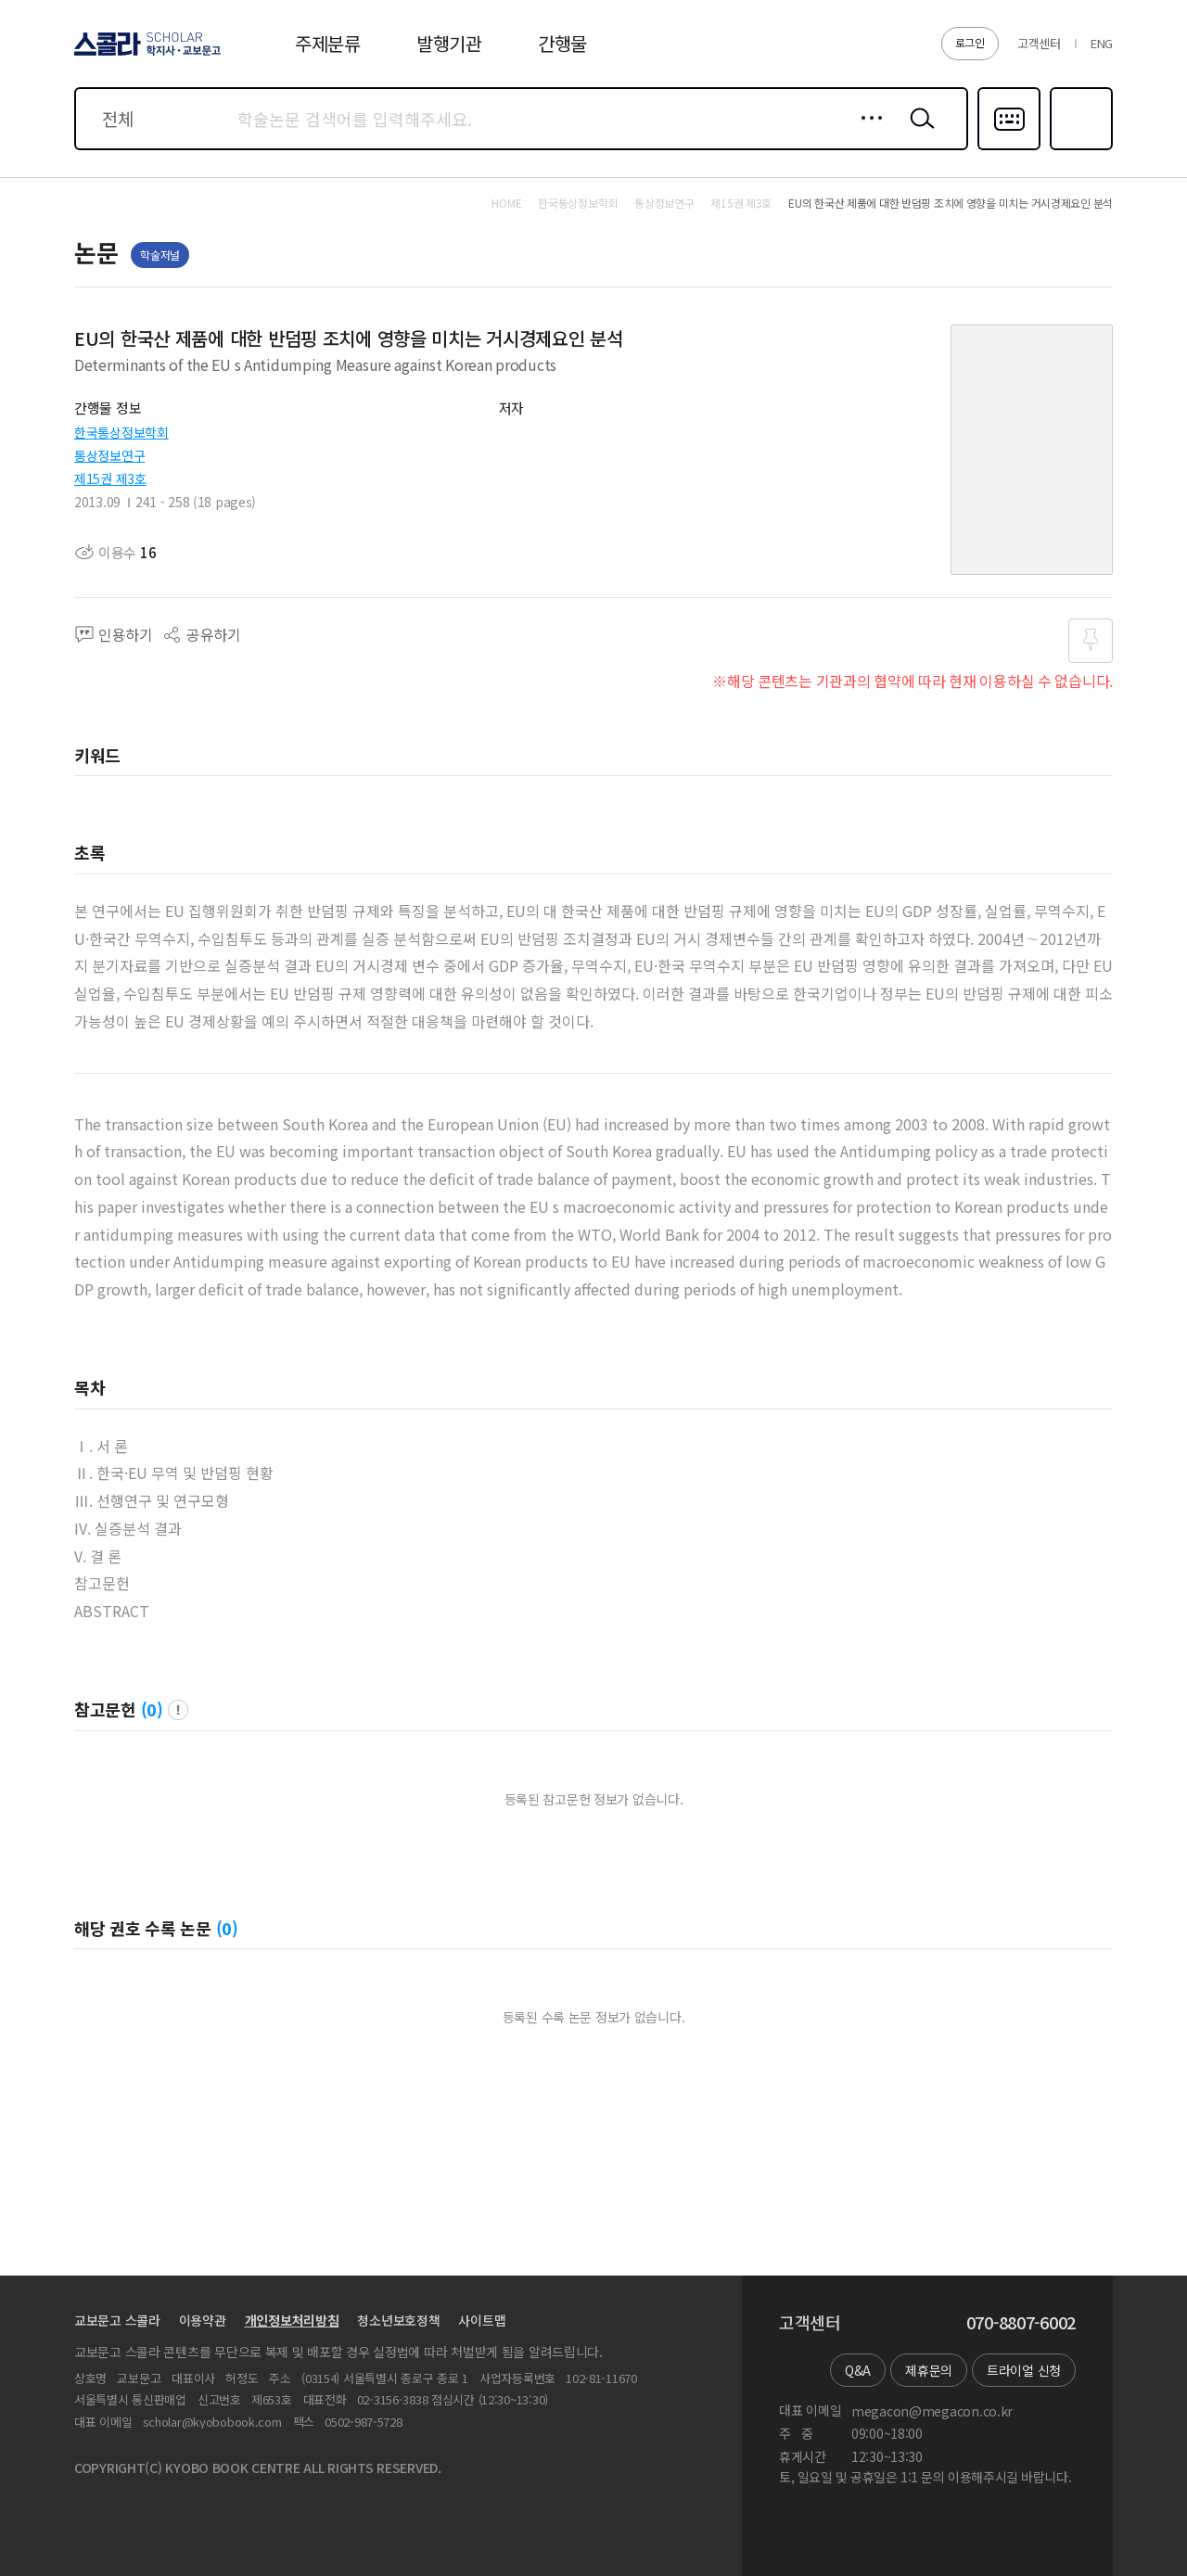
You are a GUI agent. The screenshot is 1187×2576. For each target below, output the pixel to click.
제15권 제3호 (110, 478)
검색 (918, 133)
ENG (1102, 43)
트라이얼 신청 (1024, 2370)
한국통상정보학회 (121, 432)
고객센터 (1039, 43)
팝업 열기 (178, 1710)
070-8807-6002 (1021, 2323)
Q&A (858, 2370)
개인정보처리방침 (292, 2320)
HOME (506, 203)
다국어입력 (1009, 148)
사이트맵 (481, 2320)
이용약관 (202, 2320)
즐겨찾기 (1079, 148)
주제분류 (328, 43)
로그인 (970, 42)
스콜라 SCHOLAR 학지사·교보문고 (144, 55)
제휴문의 (928, 2370)
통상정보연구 (109, 455)
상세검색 (866, 133)
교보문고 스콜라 (117, 2320)
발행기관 (449, 43)
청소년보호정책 (398, 2320)
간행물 (562, 43)
